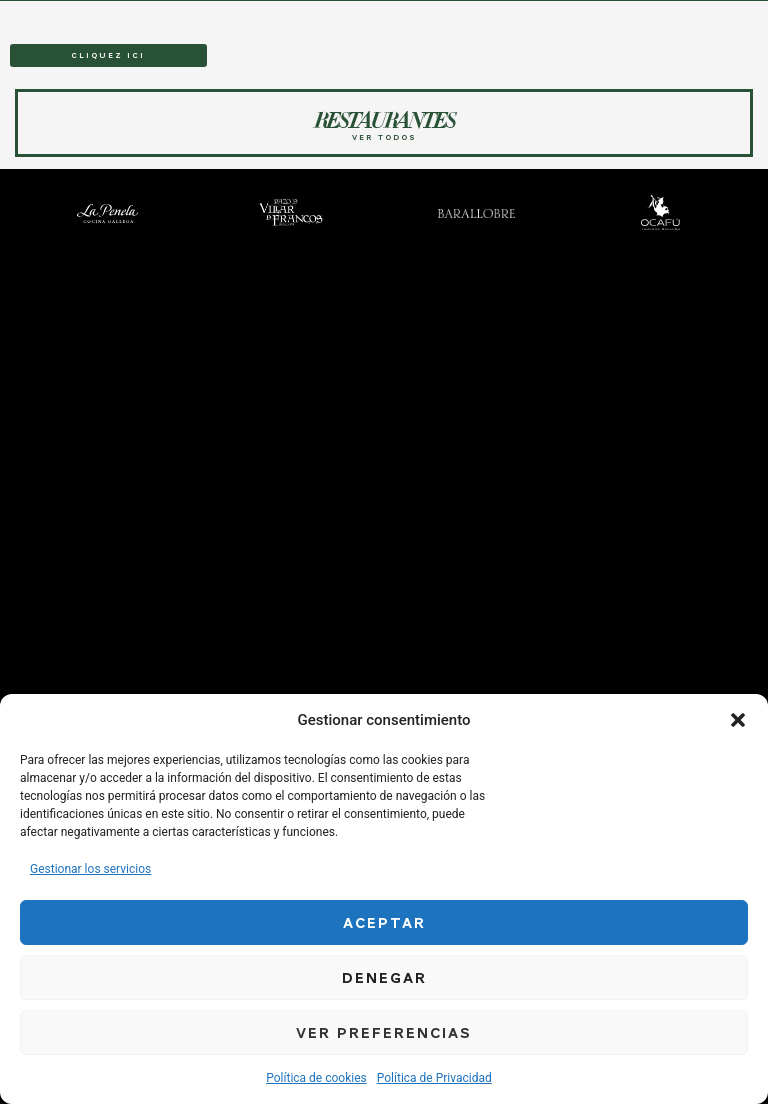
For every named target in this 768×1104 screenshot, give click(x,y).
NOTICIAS (537, 13)
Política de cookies (316, 1078)
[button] (738, 720)
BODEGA (307, 13)
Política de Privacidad (434, 1078)
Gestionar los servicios (90, 869)
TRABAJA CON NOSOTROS (609, 13)
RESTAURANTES (213, 13)
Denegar (384, 978)
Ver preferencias (384, 1033)
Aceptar (384, 923)
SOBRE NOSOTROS (479, 13)
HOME (168, 13)
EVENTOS (267, 13)
